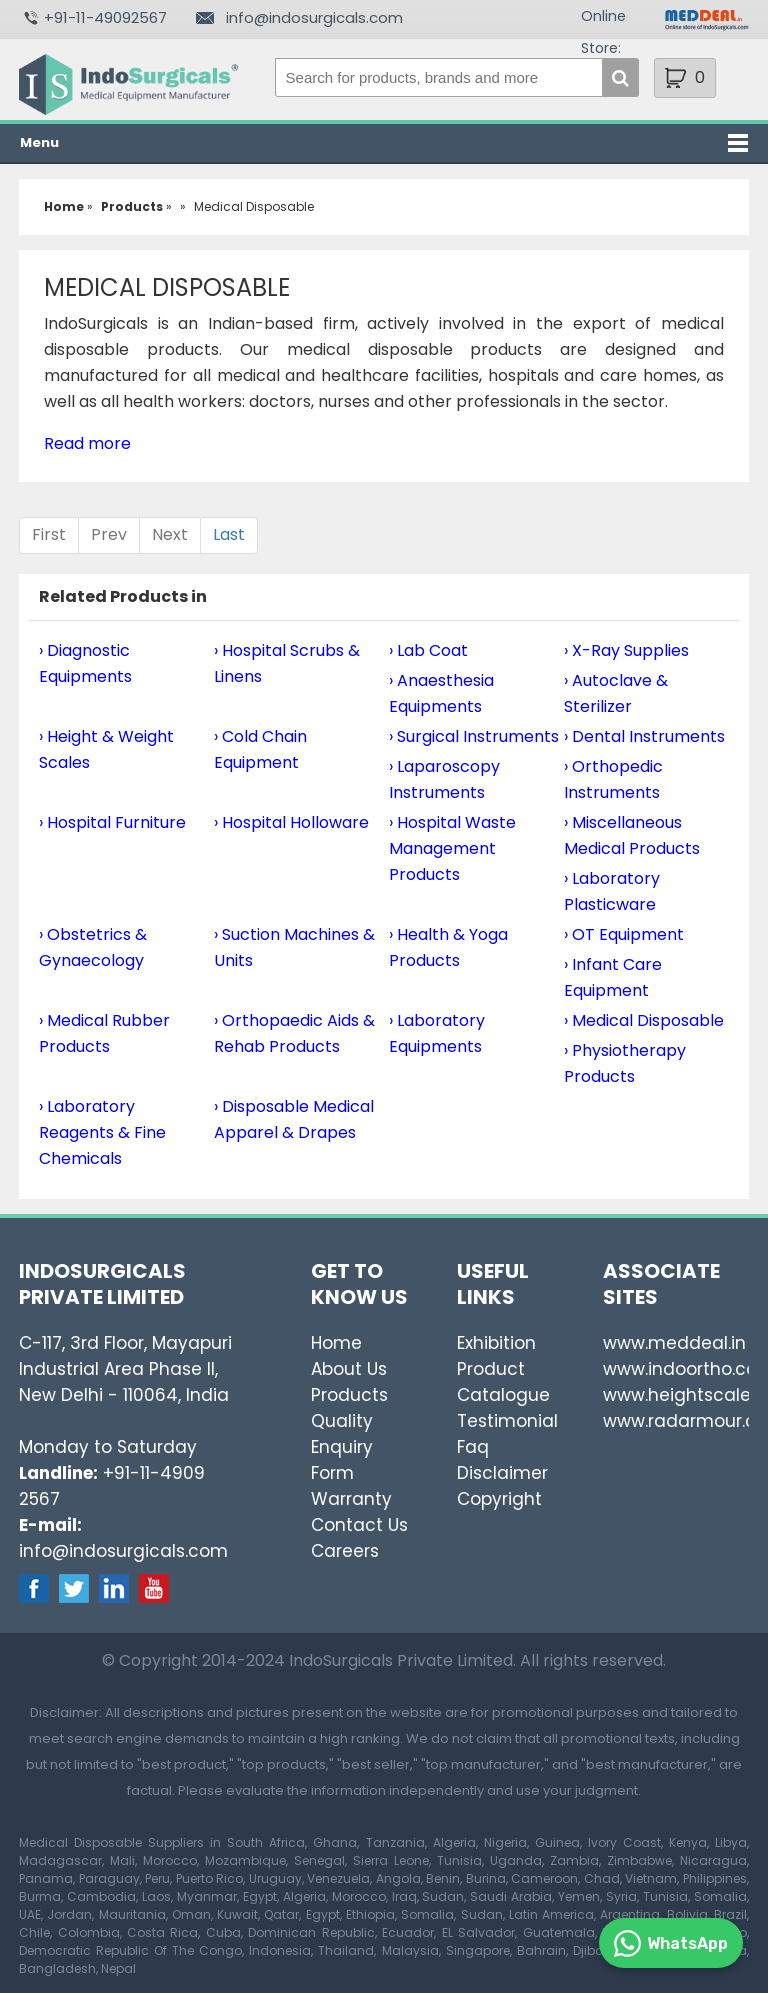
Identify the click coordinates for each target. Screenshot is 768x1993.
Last (229, 534)
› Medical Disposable (644, 1020)
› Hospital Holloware (291, 822)
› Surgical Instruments (474, 736)
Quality (342, 1421)
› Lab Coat (428, 650)
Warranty (351, 1499)
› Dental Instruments (644, 736)
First (49, 534)
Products (349, 1395)
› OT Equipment (624, 934)
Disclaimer (502, 1473)
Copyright (499, 1499)
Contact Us (359, 1525)
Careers (345, 1551)
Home (336, 1343)
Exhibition (496, 1343)
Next (170, 534)
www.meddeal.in (674, 1343)
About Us (349, 1369)
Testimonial (507, 1421)
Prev (109, 534)
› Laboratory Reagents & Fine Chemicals (102, 1132)
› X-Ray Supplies (626, 650)
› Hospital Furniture (112, 822)
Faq (473, 1447)
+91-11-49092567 (105, 17)
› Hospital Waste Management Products (452, 848)
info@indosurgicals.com (314, 17)
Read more (87, 443)
